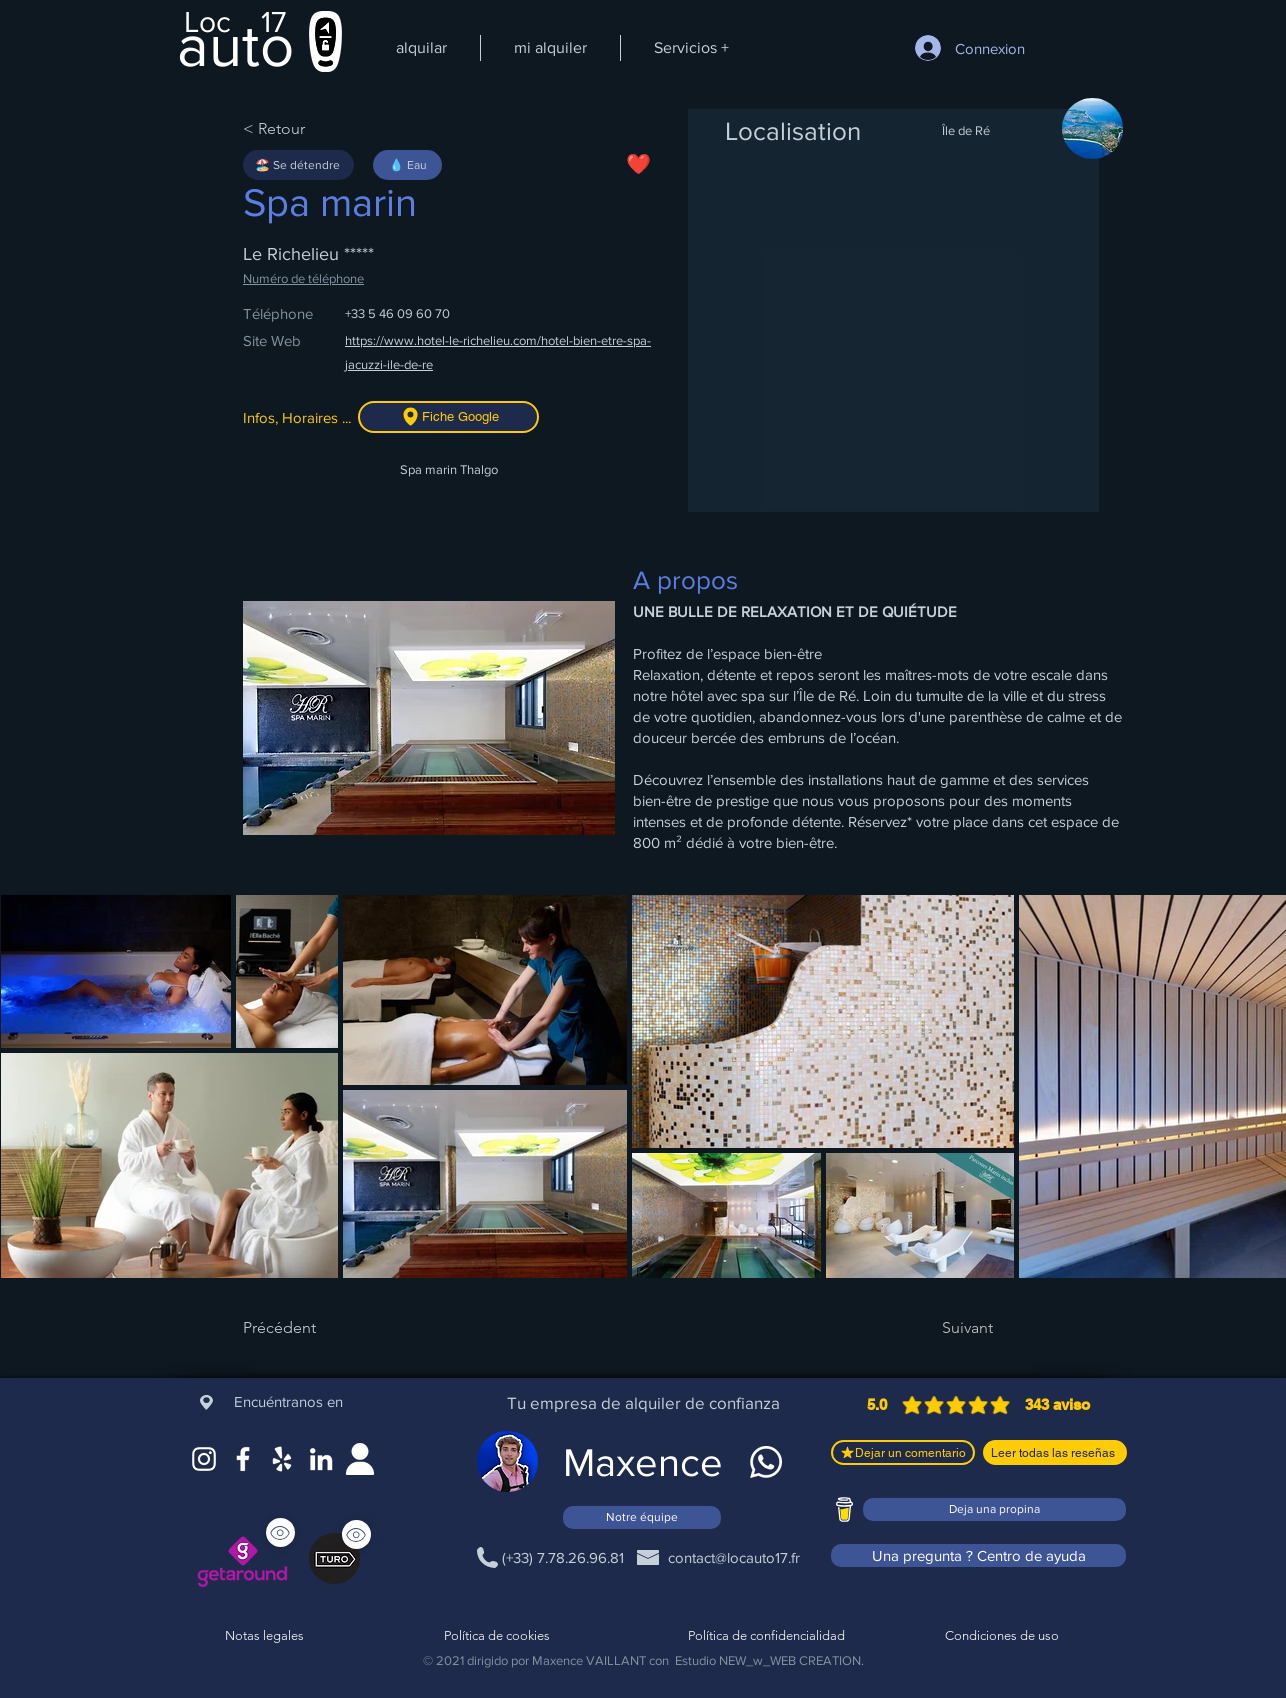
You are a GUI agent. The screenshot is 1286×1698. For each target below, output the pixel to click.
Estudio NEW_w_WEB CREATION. (769, 1660)
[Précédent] (308, 1328)
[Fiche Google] (448, 417)
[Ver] (356, 1534)
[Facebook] (243, 1459)
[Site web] (360, 1459)
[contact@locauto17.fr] (733, 1557)
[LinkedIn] (321, 1459)
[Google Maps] (282, 1459)
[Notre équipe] (642, 1517)
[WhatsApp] (766, 1462)
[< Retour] (308, 129)
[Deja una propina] (994, 1509)
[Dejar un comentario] (903, 1452)
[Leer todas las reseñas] (1055, 1452)
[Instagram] (204, 1459)
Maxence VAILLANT (589, 1660)
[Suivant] (943, 1328)
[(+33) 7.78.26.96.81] (563, 1557)
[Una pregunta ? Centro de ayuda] (978, 1555)
